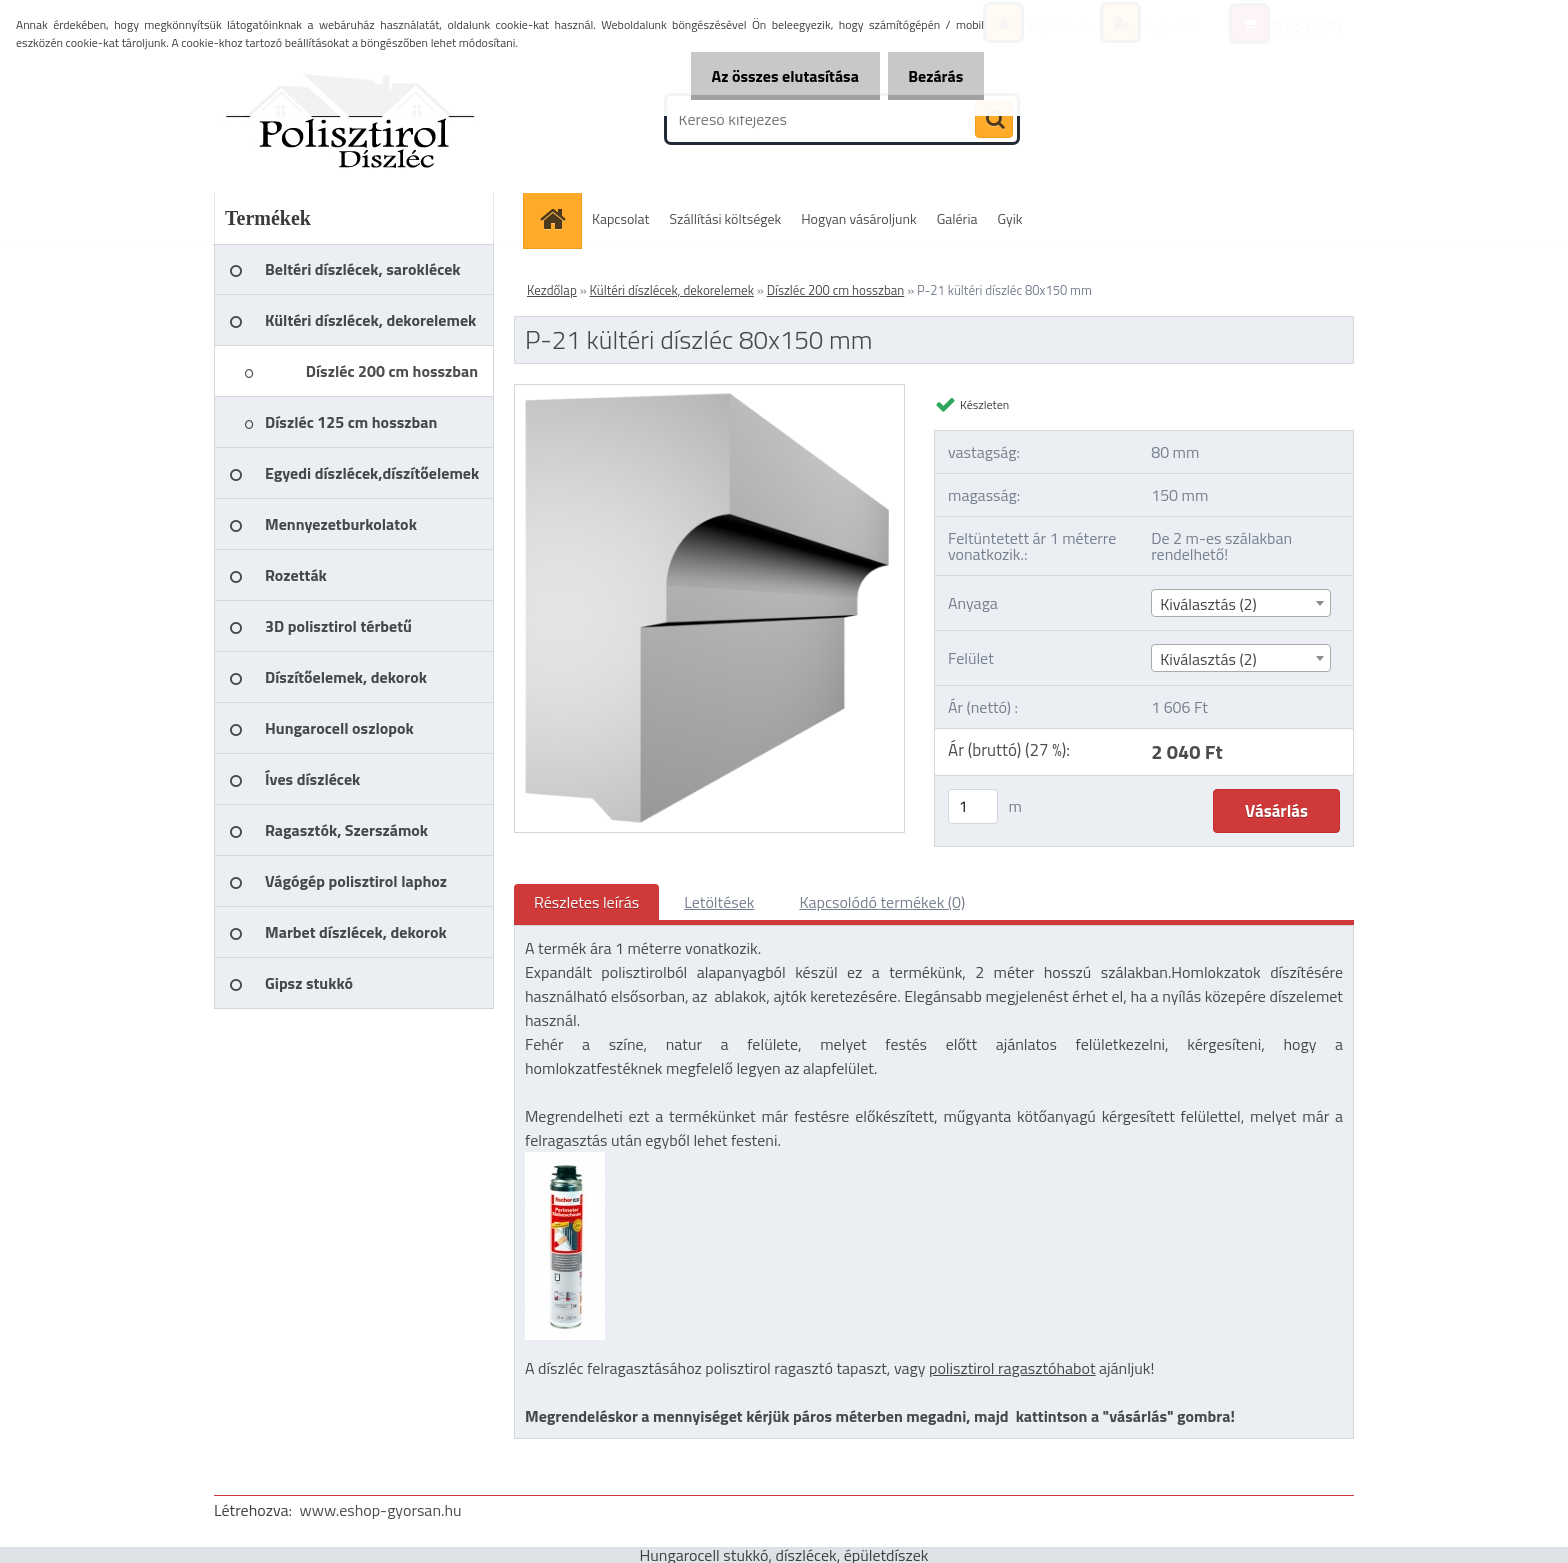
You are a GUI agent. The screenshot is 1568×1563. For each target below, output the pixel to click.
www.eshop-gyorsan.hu (381, 1510)
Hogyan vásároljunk (858, 218)
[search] (994, 120)
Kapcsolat (621, 218)
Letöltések (719, 902)
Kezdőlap (552, 290)
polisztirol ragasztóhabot (1012, 1368)
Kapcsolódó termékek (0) (882, 902)
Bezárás (931, 76)
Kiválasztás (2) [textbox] (1208, 604)
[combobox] (1240, 603)
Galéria (957, 218)
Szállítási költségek (726, 218)
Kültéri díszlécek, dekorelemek (672, 290)
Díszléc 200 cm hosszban (836, 290)
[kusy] (973, 806)
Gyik (1010, 218)
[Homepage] (559, 218)
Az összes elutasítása (772, 76)
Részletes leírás (586, 902)
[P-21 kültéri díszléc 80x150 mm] (709, 393)
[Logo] (351, 119)
